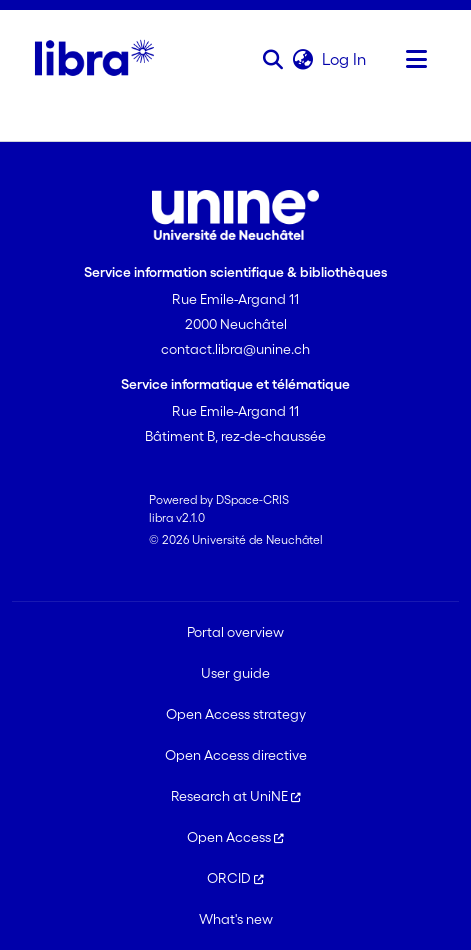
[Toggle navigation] (416, 59)
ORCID (235, 878)
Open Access (235, 837)
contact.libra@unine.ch (235, 349)
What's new (236, 919)
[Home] (94, 59)
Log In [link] (345, 59)
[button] (272, 59)
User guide (235, 673)
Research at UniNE (236, 796)
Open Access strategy (236, 714)
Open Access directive (236, 755)
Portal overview (235, 632)
